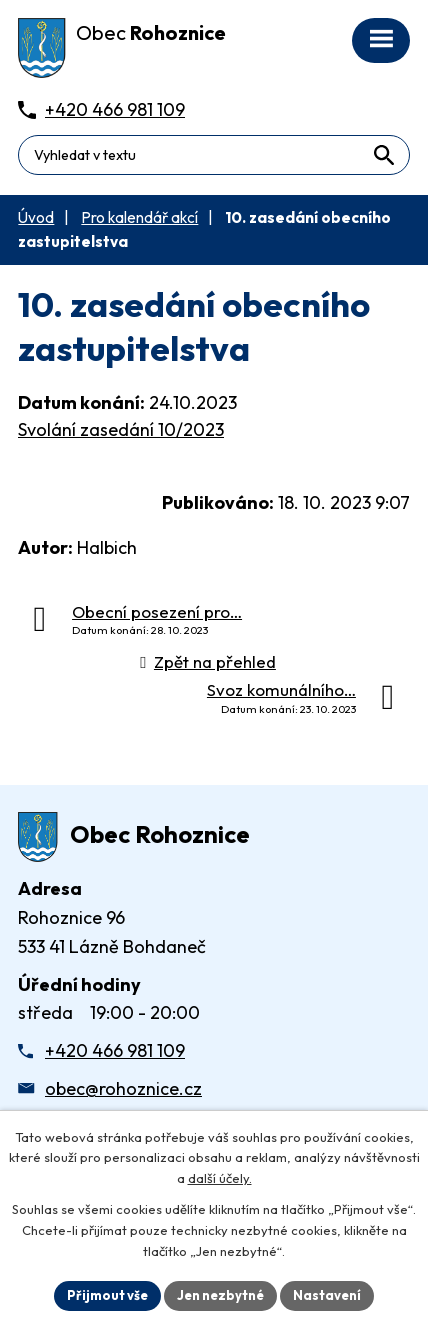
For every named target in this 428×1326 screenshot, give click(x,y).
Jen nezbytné (220, 1295)
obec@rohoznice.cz (123, 1088)
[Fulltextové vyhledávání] (214, 155)
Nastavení (327, 1295)
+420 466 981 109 (115, 1050)
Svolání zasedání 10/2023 (121, 429)
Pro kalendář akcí (139, 217)
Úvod (36, 217)
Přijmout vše (107, 1295)
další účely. (220, 1179)
